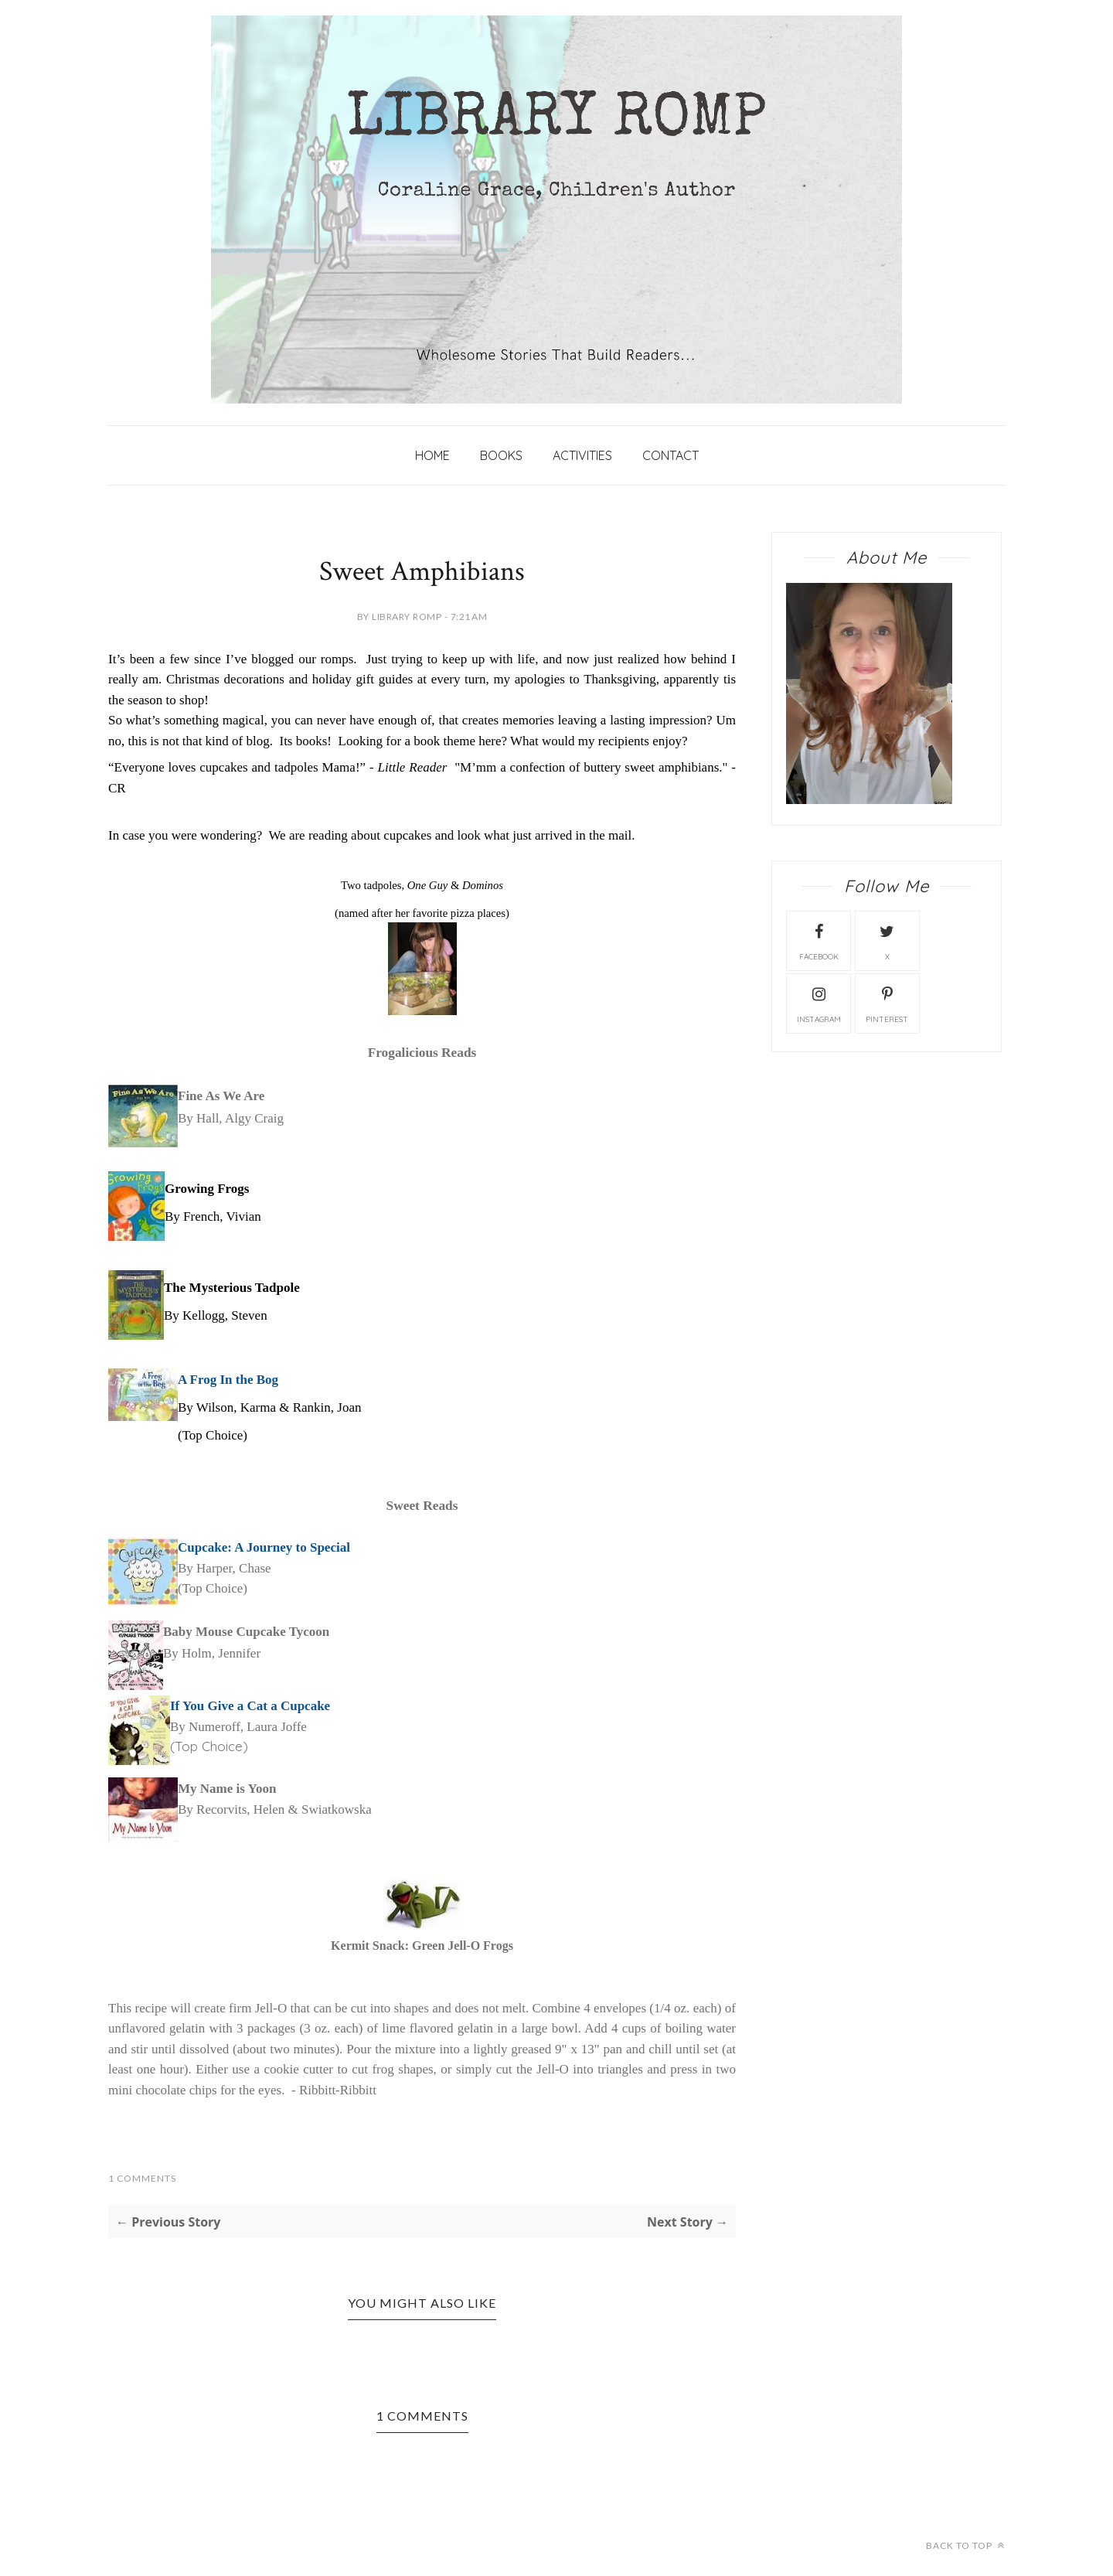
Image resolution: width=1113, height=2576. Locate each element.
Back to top (965, 2545)
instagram (819, 1003)
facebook (819, 940)
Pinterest (887, 1003)
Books (501, 455)
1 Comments (142, 2178)
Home (432, 455)
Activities (582, 455)
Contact (670, 455)
